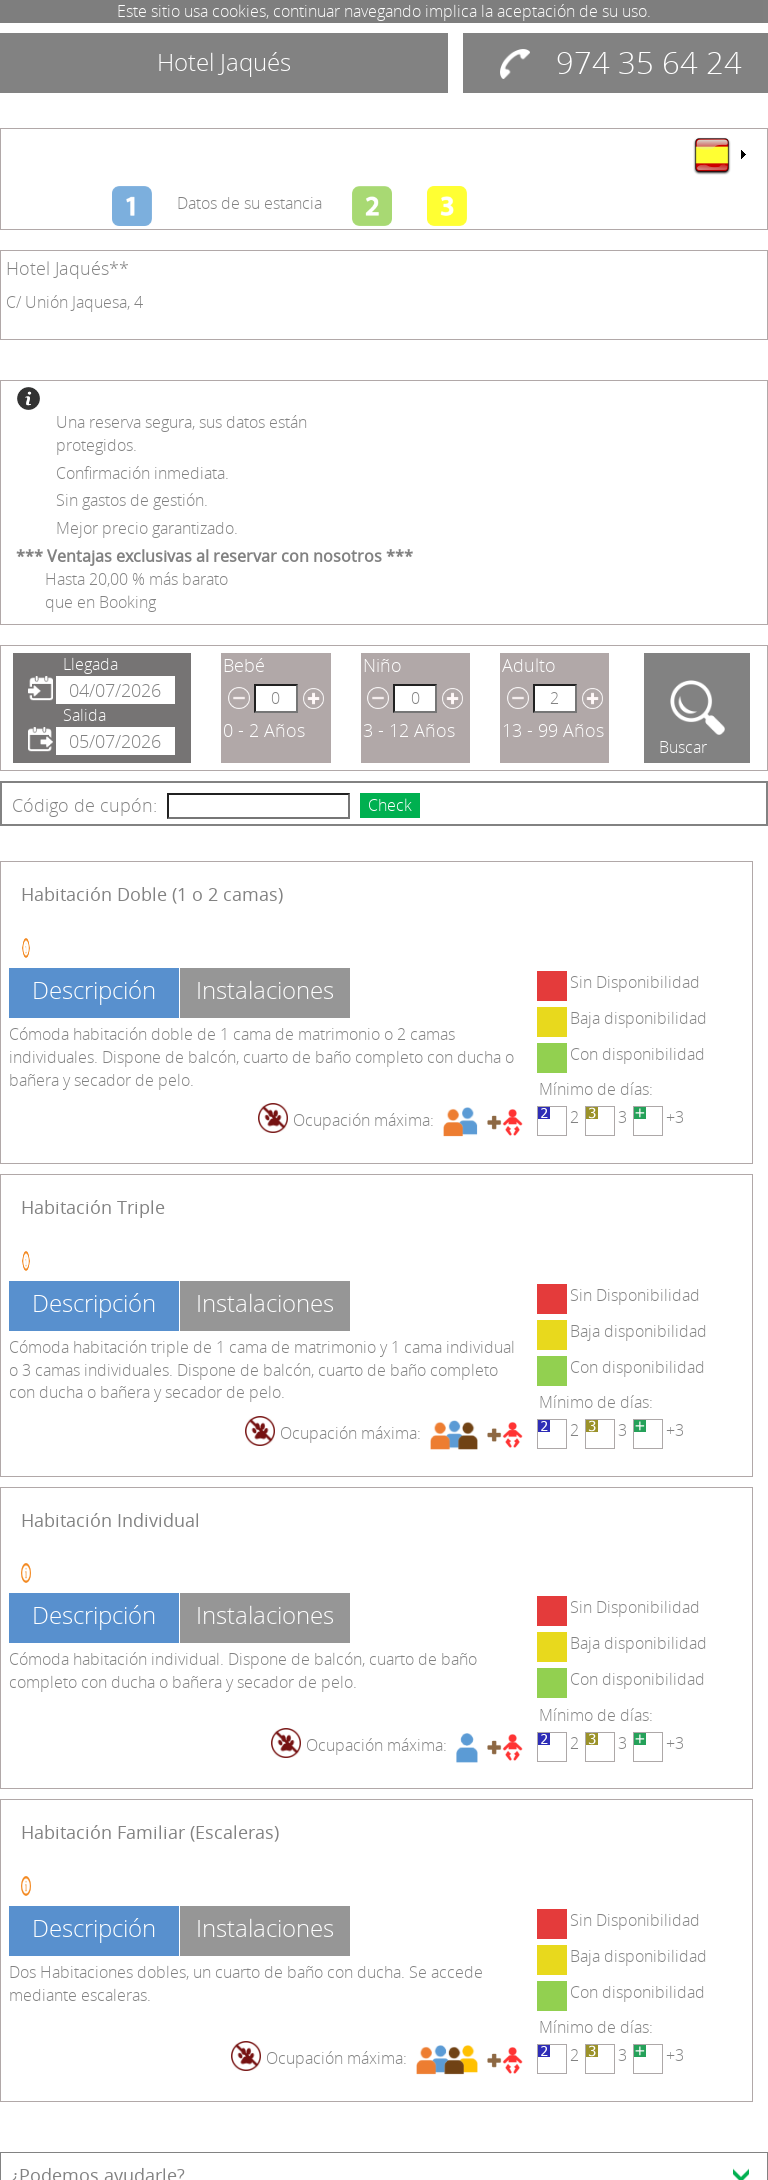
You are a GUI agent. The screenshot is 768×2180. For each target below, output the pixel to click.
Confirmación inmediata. (142, 473)
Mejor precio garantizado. (147, 528)
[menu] (719, 155)
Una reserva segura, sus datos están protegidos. (181, 433)
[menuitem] (719, 155)
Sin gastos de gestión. (132, 500)
